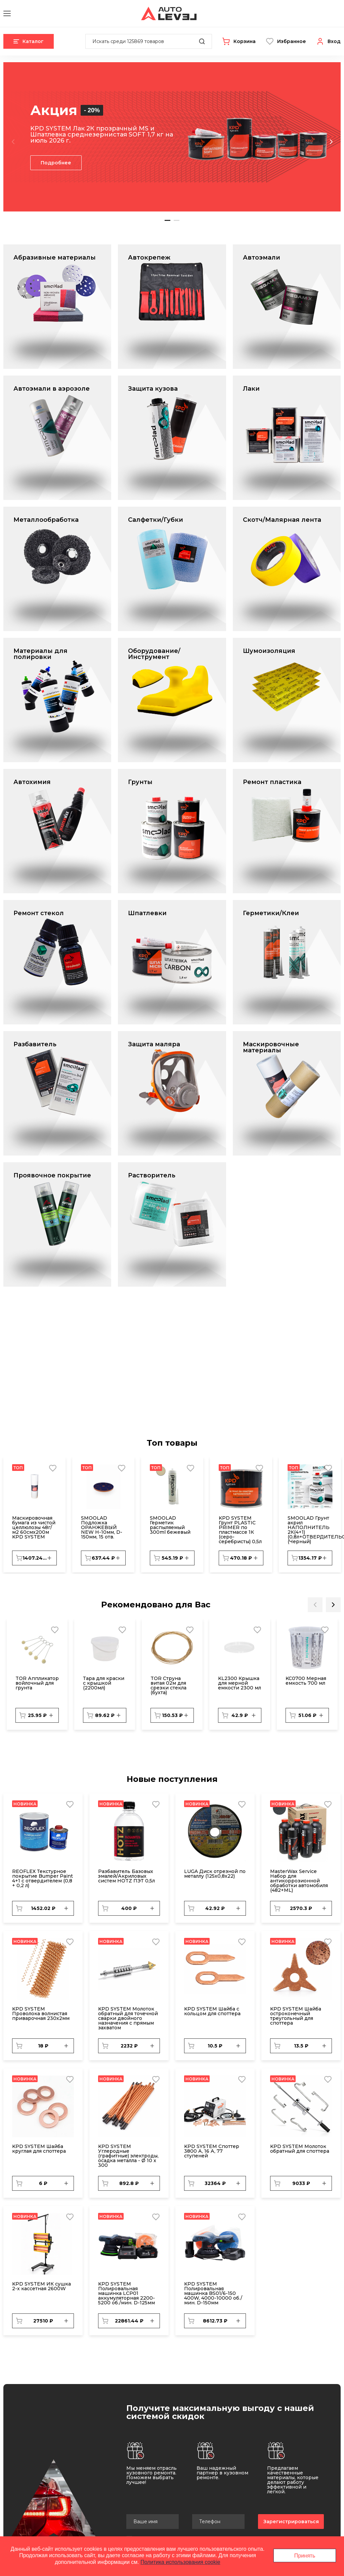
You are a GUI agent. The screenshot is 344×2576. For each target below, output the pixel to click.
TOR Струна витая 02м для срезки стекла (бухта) (168, 1685)
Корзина (244, 41)
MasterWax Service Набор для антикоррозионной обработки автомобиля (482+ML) (299, 1880)
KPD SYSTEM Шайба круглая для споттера (39, 2148)
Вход (334, 41)
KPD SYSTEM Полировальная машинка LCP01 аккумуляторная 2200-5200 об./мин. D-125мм (126, 2293)
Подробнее (56, 163)
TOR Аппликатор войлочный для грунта (37, 1683)
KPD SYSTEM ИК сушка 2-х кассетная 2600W (41, 2286)
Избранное (291, 41)
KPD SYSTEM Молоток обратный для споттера (299, 2148)
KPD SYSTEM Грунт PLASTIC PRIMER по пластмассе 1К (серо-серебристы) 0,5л (240, 1530)
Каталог (28, 41)
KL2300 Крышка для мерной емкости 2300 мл (239, 1683)
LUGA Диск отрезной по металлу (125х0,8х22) (215, 1873)
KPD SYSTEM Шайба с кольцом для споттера (212, 2011)
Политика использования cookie (180, 2562)
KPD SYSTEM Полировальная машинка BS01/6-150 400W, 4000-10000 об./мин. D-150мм (213, 2293)
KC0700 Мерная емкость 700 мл (306, 1680)
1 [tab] (167, 220)
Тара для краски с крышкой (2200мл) (103, 1683)
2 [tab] (176, 220)
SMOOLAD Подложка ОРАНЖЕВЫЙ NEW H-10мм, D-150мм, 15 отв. (101, 1527)
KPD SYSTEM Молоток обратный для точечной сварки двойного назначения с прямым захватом (128, 2018)
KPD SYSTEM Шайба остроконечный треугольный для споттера (295, 2016)
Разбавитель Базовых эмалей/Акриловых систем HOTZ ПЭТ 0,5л (126, 1876)
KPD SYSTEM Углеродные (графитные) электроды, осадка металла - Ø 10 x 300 (128, 2155)
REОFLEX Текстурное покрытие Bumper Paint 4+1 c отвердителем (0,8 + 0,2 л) (42, 1878)
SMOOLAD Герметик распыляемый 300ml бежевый (170, 1525)
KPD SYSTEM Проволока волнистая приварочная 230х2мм (41, 2013)
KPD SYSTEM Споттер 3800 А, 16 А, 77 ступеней (211, 2151)
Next (331, 141)
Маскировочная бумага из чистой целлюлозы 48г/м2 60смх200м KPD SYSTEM (33, 1527)
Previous (13, 141)
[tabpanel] (172, 136)
